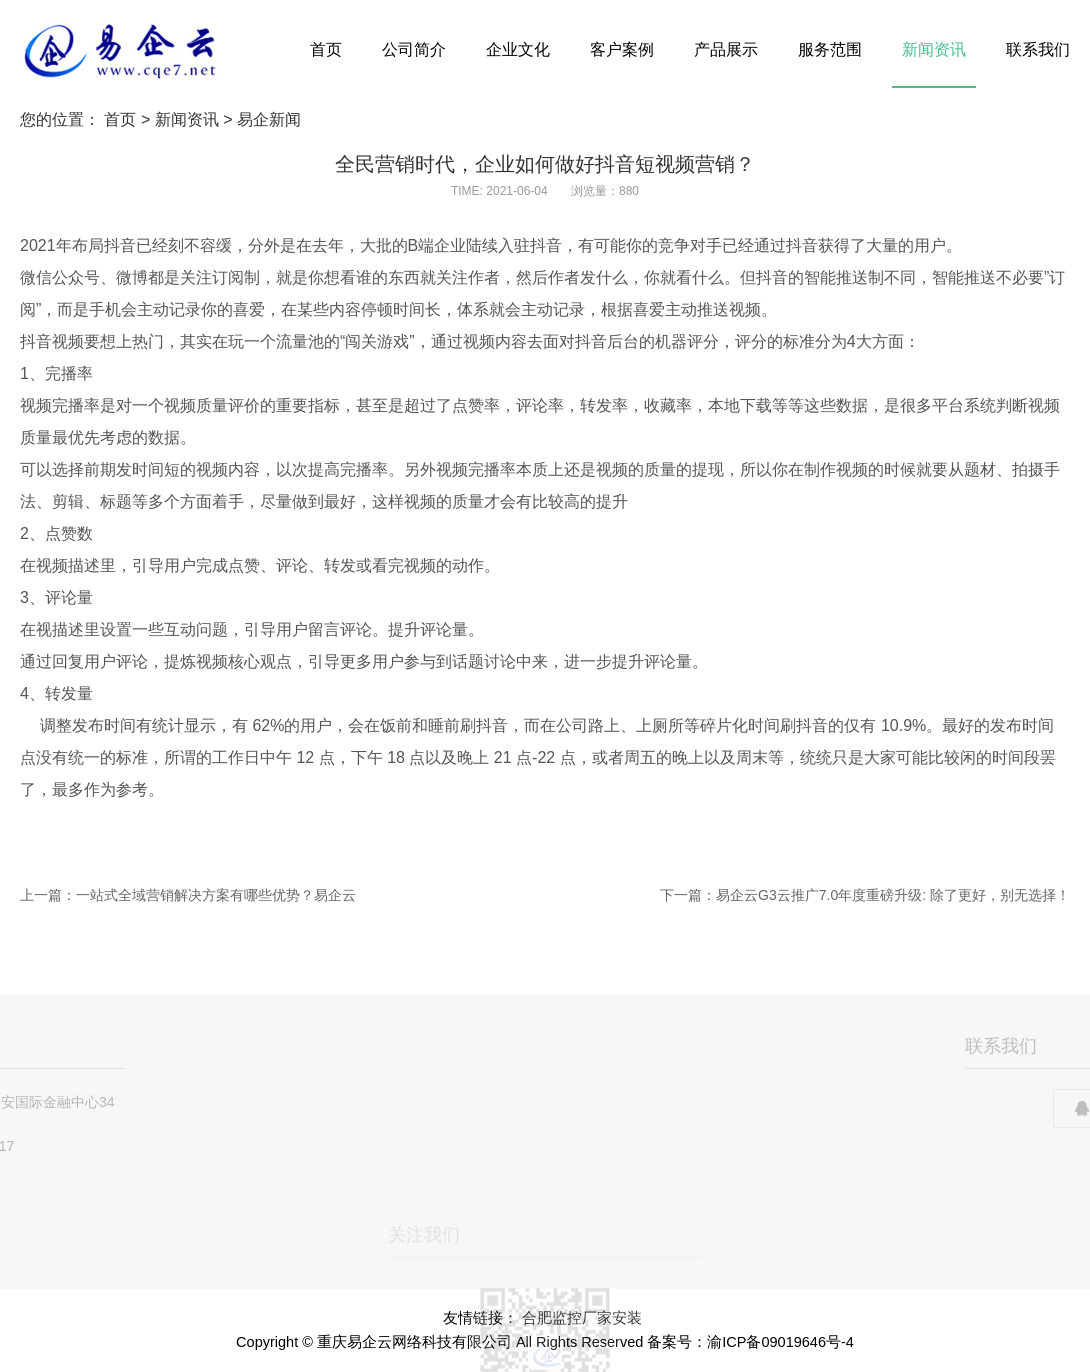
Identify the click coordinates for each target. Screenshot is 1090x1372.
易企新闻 (269, 119)
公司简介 (414, 49)
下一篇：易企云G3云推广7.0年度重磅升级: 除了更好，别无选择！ (865, 895)
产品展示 (726, 49)
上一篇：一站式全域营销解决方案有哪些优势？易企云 (188, 895)
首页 (326, 49)
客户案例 (622, 49)
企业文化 (518, 49)
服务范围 (830, 49)
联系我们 (1038, 49)
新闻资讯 (934, 49)
